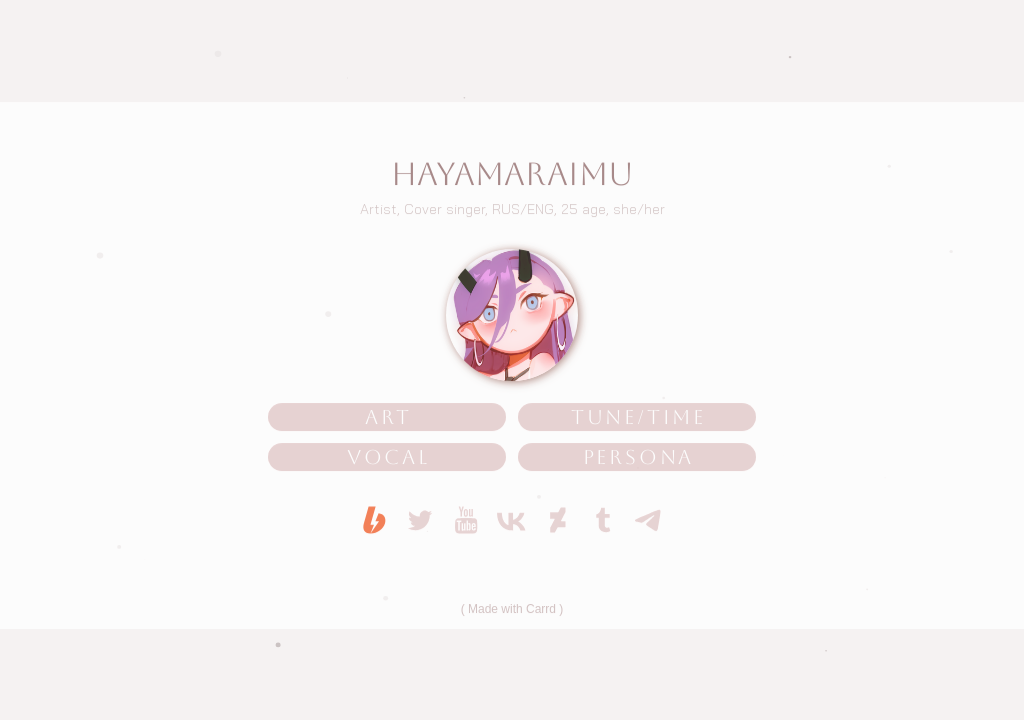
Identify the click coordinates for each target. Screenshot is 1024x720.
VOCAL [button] (388, 458)
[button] (374, 521)
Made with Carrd (512, 610)
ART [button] (388, 418)
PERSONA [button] (639, 458)
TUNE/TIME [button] (638, 418)
